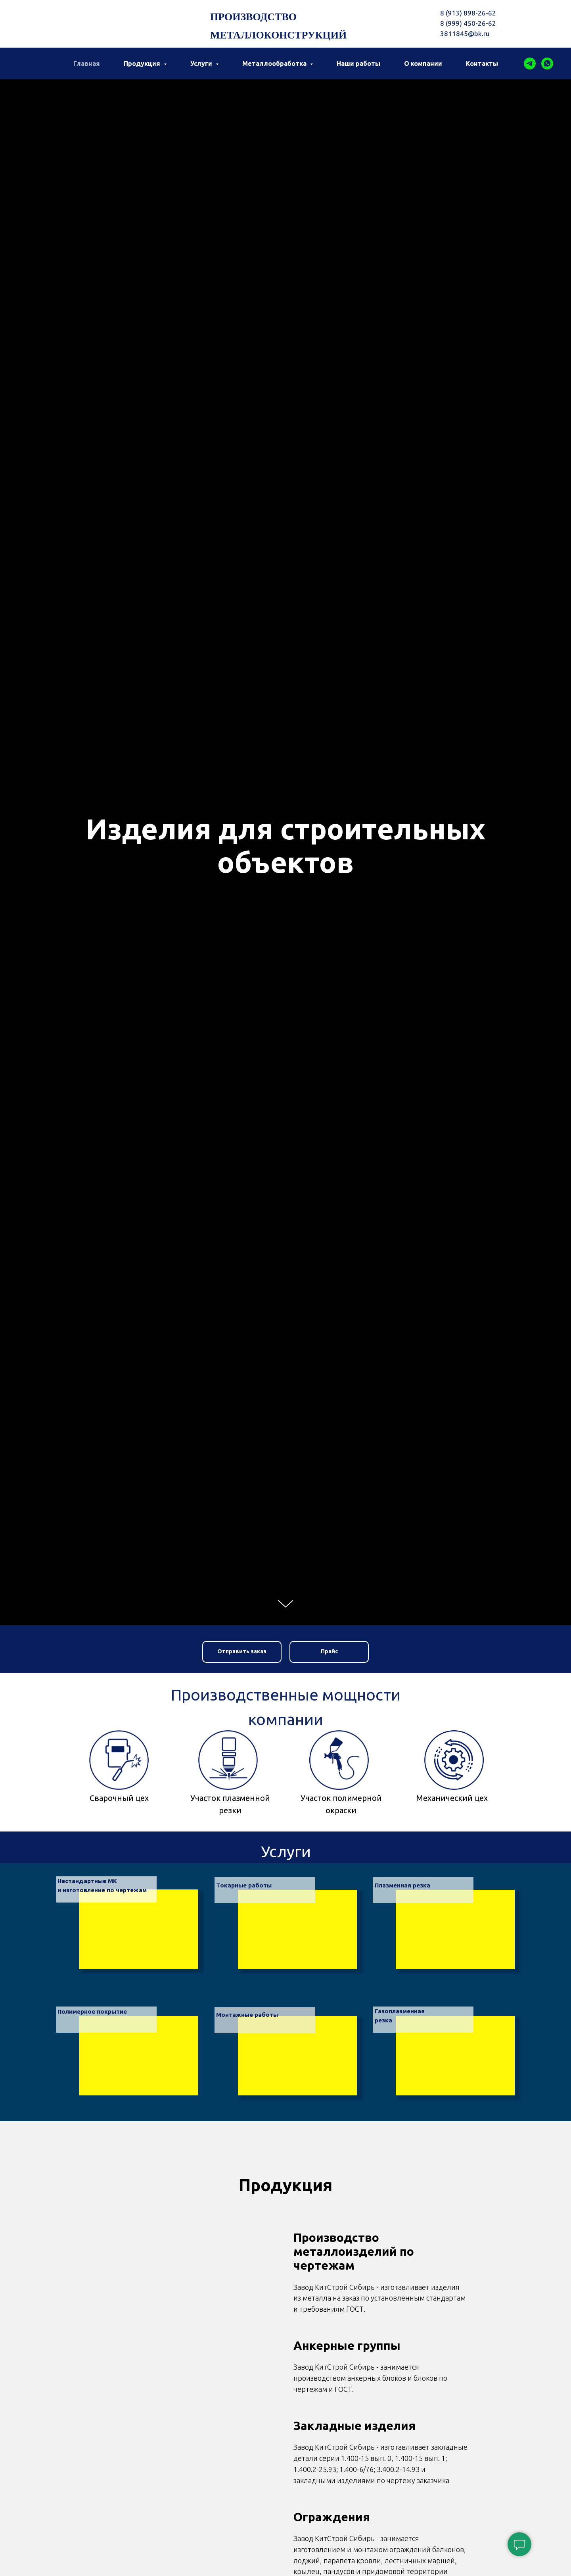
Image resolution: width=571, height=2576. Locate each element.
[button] (242, 1652)
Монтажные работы (247, 2014)
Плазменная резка (402, 1885)
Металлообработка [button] (275, 63)
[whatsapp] (547, 63)
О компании (423, 63)
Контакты (482, 63)
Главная (86, 63)
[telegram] (530, 63)
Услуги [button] (202, 63)
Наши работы (358, 63)
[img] (138, 2055)
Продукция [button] (143, 63)
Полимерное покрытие (92, 2011)
